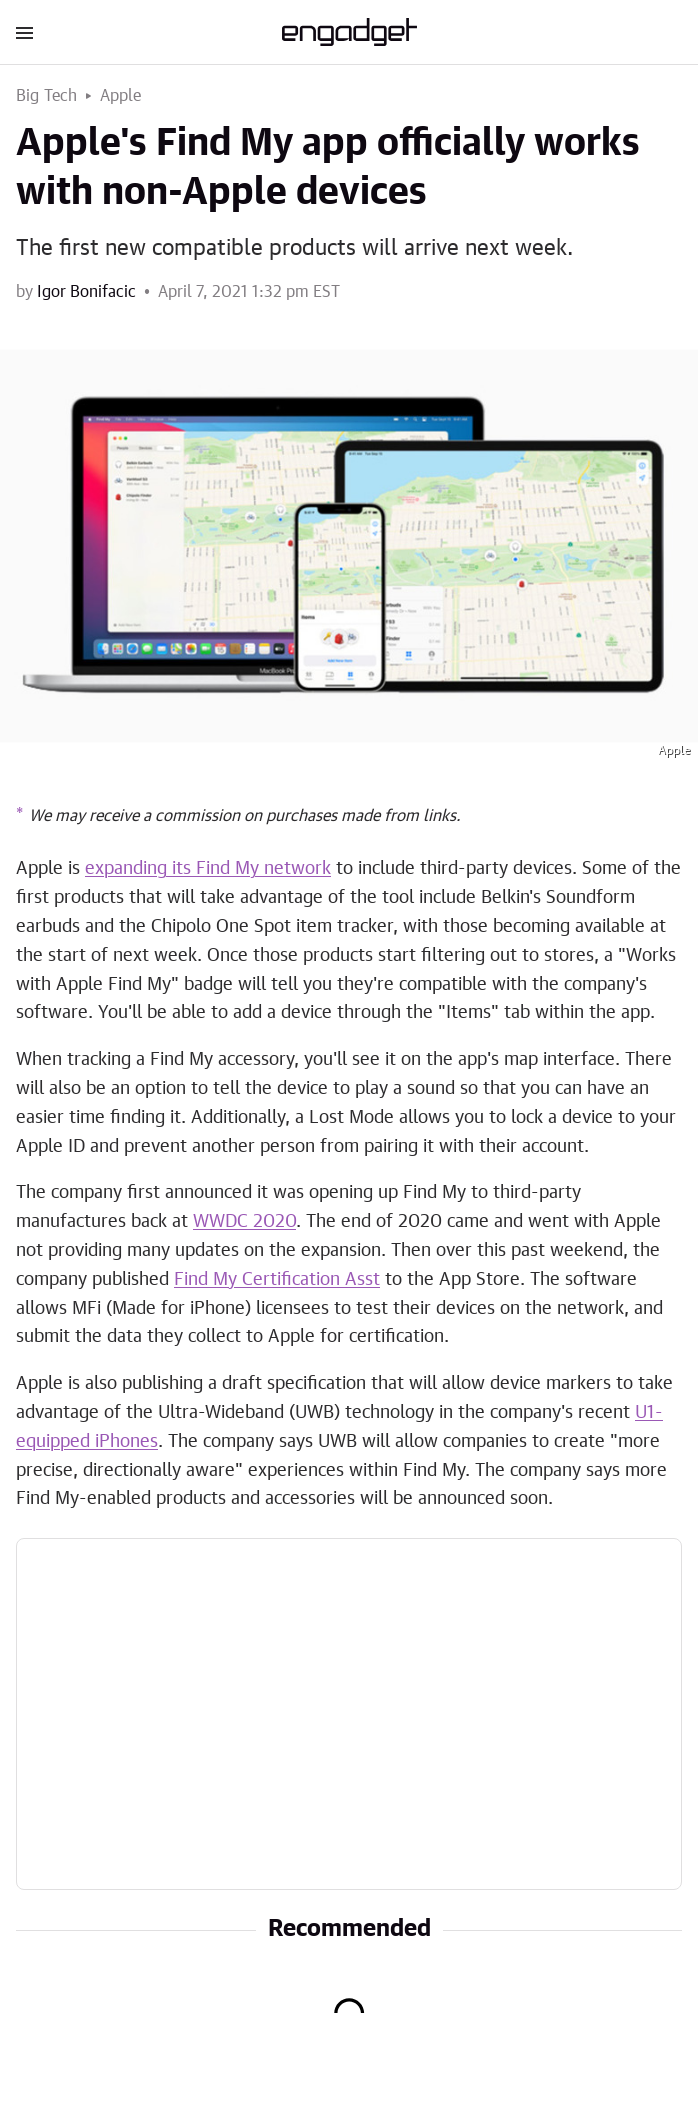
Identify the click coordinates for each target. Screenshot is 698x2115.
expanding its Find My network (208, 869)
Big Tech (47, 96)
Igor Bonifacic (86, 292)
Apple (121, 96)
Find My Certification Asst (277, 1280)
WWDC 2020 (244, 1222)
